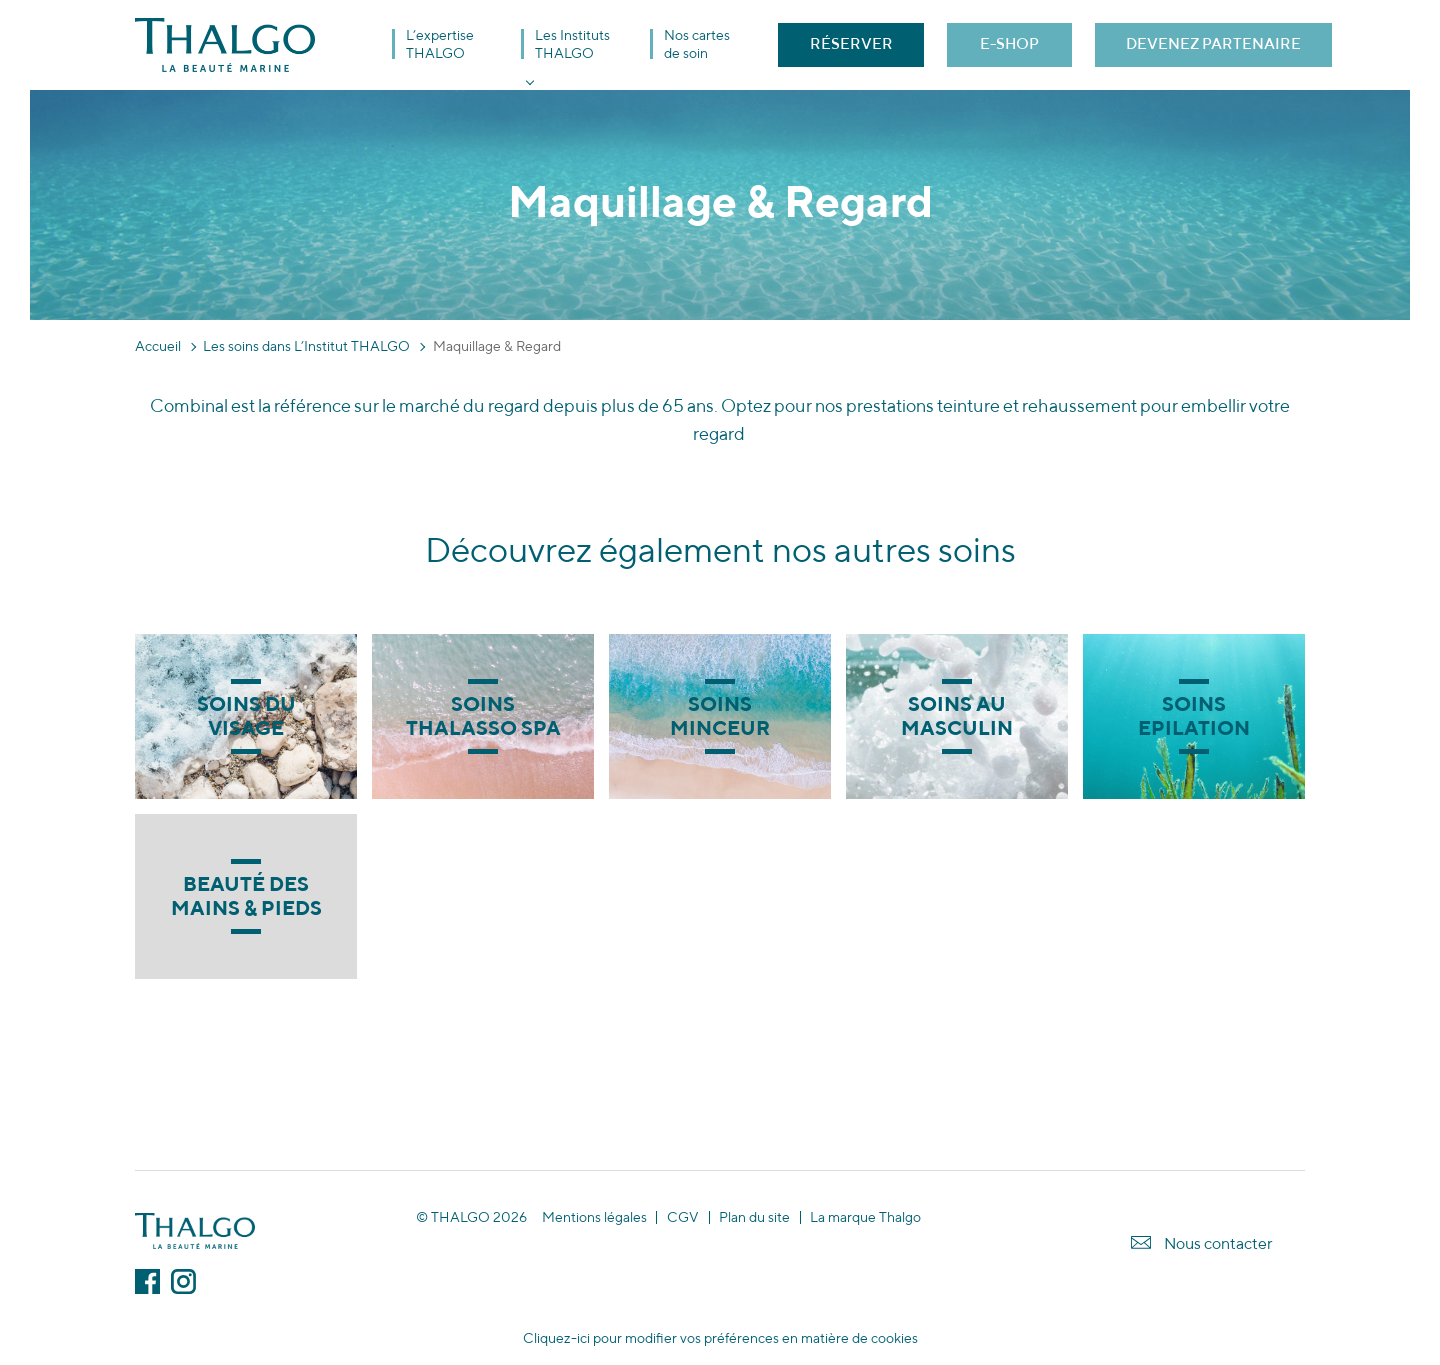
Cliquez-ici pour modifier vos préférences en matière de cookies (720, 1338)
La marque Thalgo (865, 1217)
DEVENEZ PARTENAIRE (1213, 43)
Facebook (147, 1281)
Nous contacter (1218, 1243)
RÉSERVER (851, 43)
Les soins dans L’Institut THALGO (306, 346)
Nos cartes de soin (697, 44)
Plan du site (754, 1217)
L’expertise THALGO (440, 44)
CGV (683, 1217)
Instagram (183, 1281)
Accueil (158, 346)
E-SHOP (1009, 43)
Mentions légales (594, 1217)
